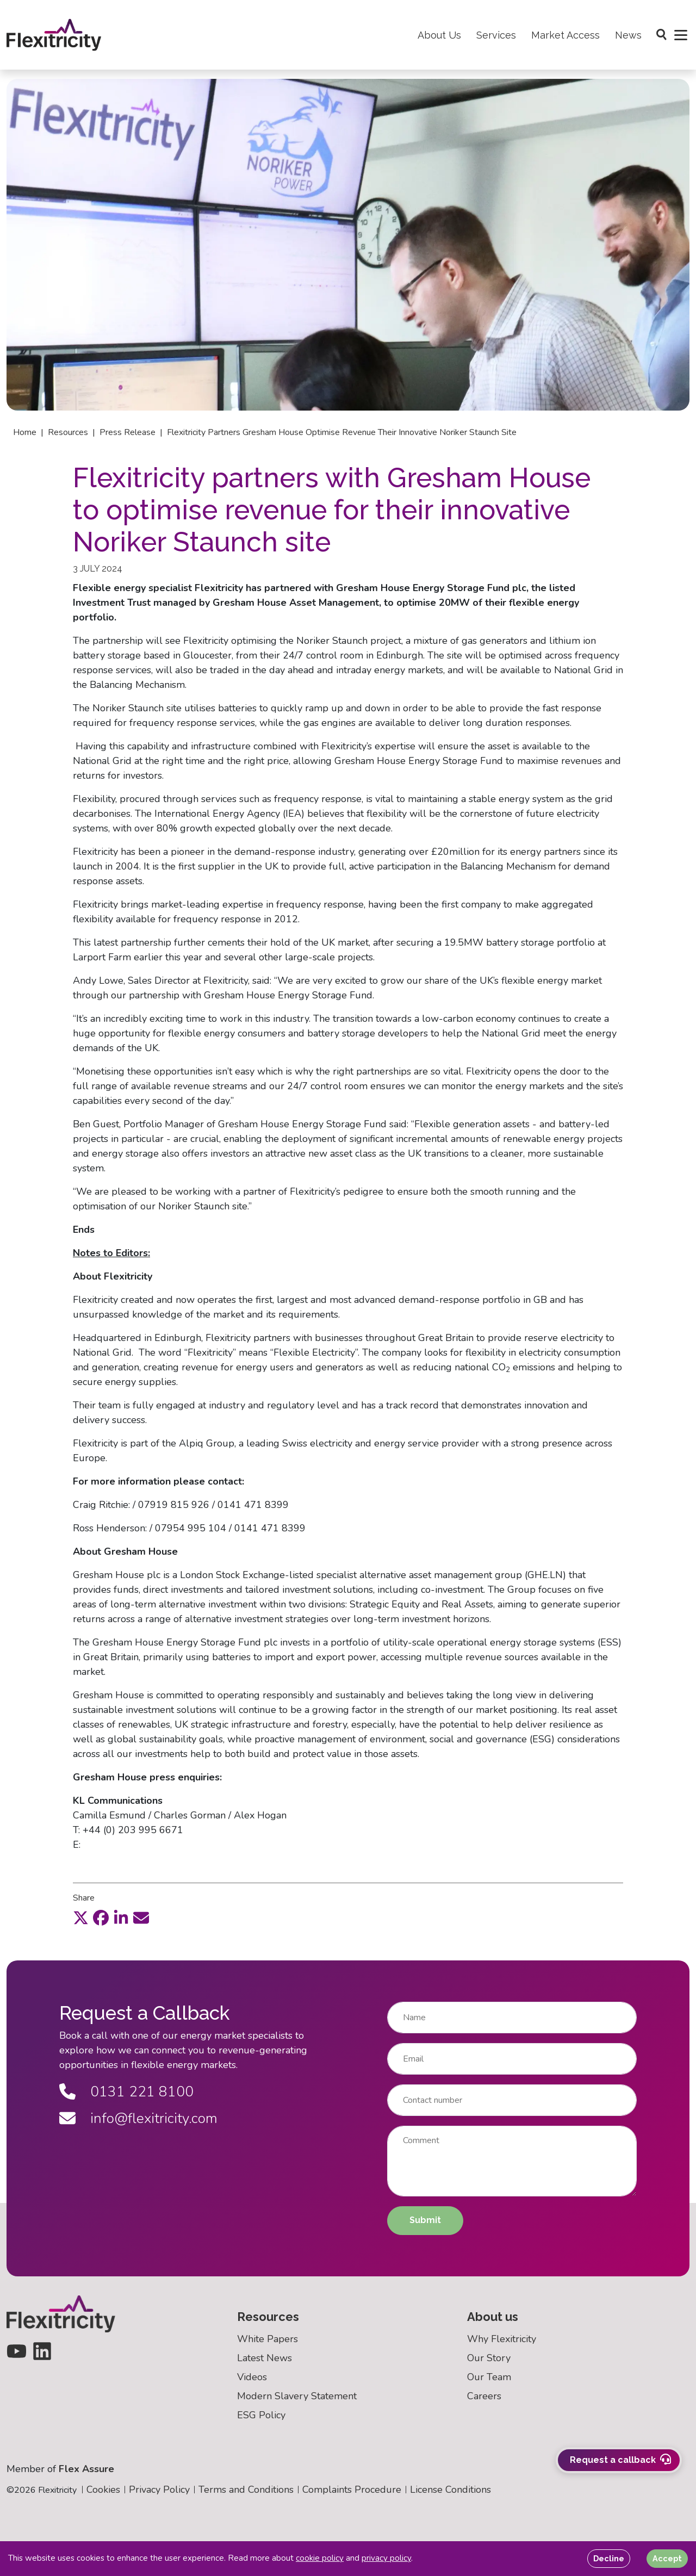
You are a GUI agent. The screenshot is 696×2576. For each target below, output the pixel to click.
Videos (252, 2377)
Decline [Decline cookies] (608, 2558)
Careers (484, 2396)
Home (24, 432)
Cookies (103, 2490)
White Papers (267, 2339)
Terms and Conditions (246, 2490)
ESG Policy (261, 2415)
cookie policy (320, 2558)
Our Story (489, 2358)
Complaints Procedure (351, 2490)
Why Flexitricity (501, 2339)
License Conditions (450, 2490)
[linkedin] (121, 1918)
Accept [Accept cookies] (667, 2558)
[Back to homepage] (59, 39)
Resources (68, 432)
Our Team (489, 2377)
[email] (141, 1918)
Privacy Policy (159, 2490)
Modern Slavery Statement (297, 2396)
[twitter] (81, 1918)
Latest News (264, 2358)
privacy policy (386, 2558)
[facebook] (101, 1918)
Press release (128, 432)
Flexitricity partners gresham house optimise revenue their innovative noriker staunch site (342, 432)
